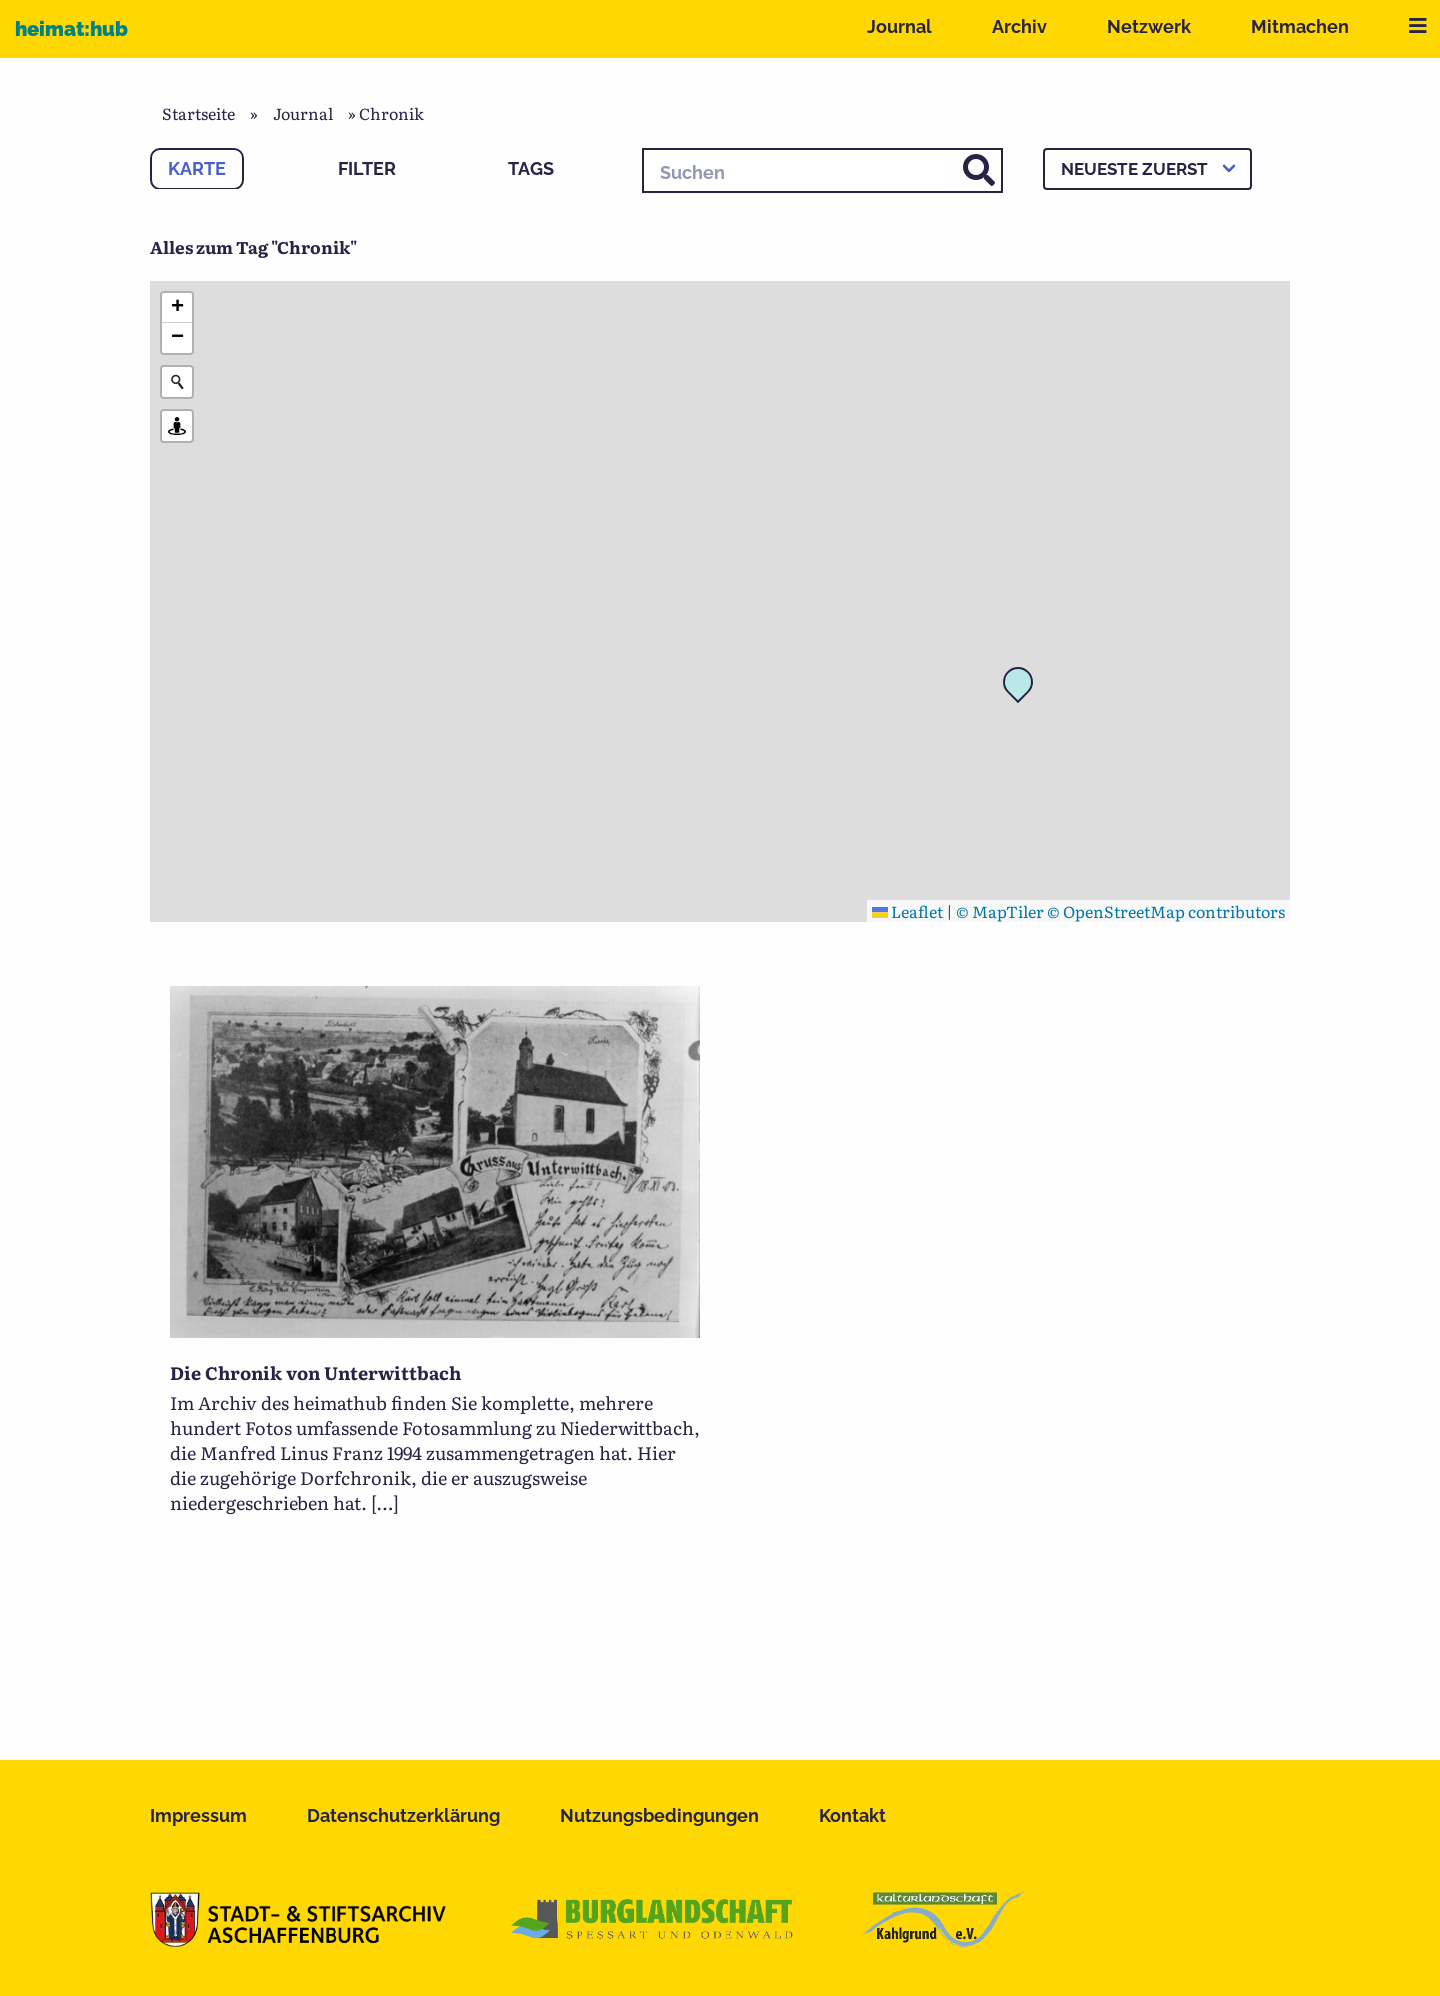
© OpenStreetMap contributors (1166, 911)
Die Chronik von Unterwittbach (315, 1372)
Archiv (1019, 26)
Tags (531, 168)
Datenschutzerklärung (403, 1815)
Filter (367, 168)
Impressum (198, 1815)
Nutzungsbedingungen (659, 1815)
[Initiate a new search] (177, 382)
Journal (899, 26)
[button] (1024, 688)
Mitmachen (1300, 26)
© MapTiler (1000, 911)
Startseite (198, 113)
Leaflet (907, 911)
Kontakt (852, 1815)
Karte (197, 168)
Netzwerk (1149, 26)
